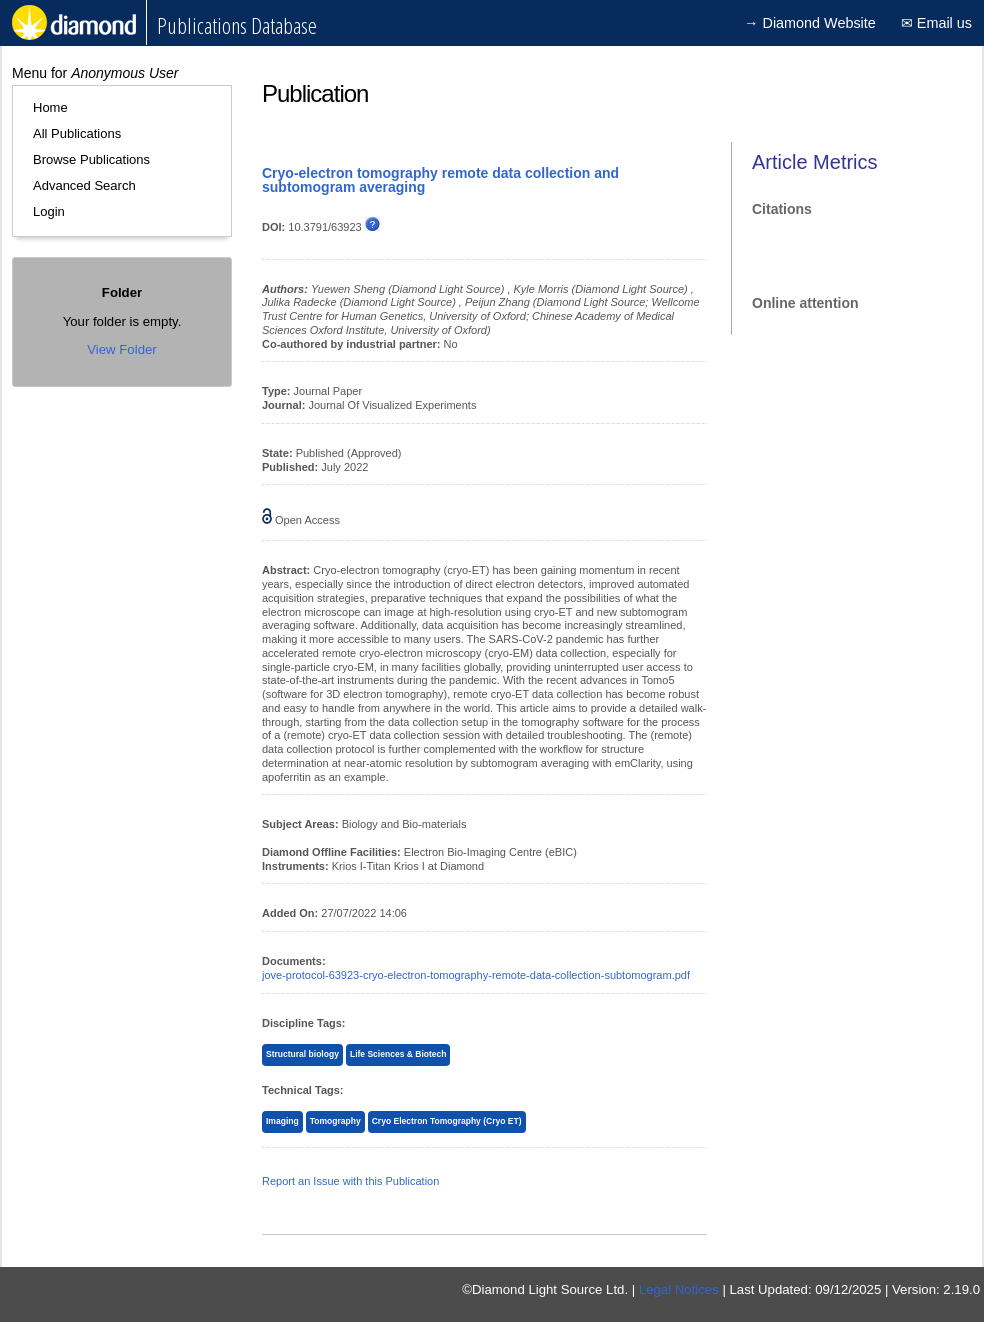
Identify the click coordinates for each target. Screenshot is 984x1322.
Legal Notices (679, 1289)
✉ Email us (936, 23)
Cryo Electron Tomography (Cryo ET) (447, 1121)
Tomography (335, 1121)
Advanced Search (84, 185)
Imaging (282, 1121)
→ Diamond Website (810, 23)
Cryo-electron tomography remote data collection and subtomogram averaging (440, 180)
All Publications (77, 133)
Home (50, 107)
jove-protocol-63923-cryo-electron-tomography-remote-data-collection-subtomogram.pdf (476, 975)
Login (49, 211)
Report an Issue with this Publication (350, 1181)
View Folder (121, 349)
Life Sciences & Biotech (398, 1054)
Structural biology (302, 1054)
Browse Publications (91, 159)
